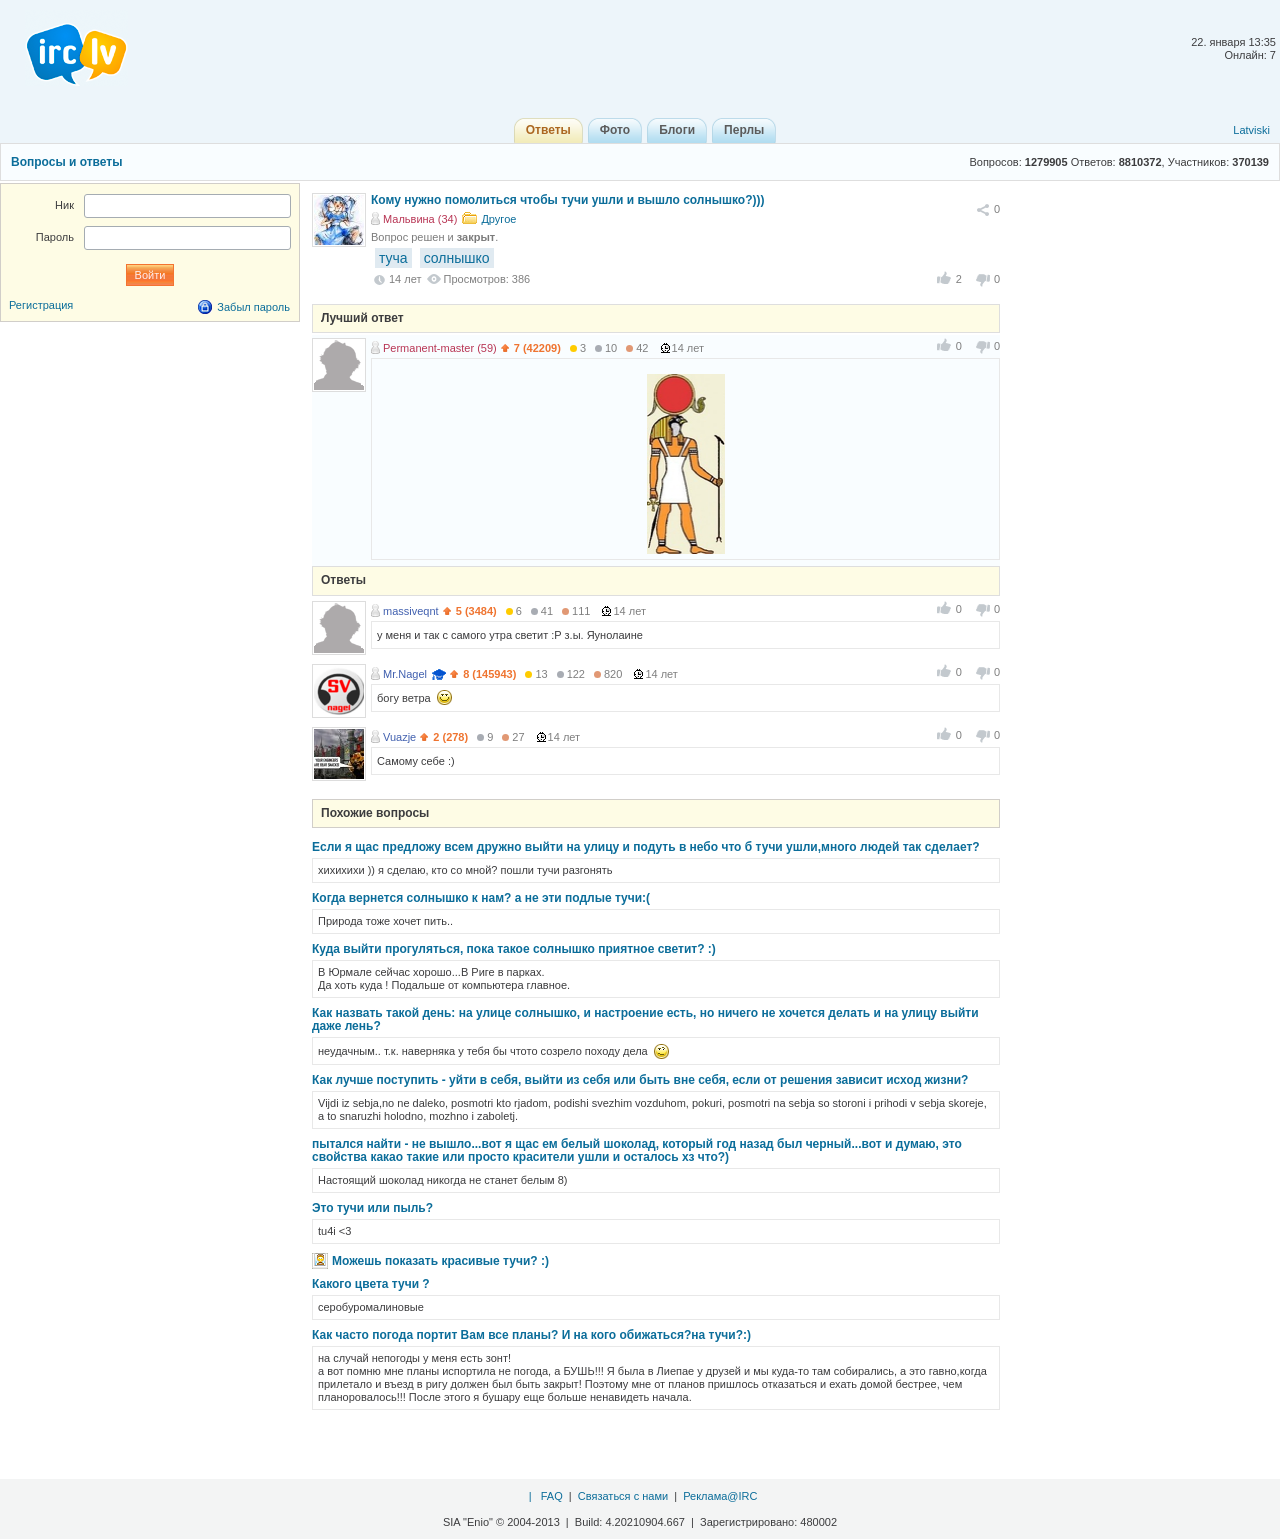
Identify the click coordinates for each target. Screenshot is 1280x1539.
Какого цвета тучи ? (371, 1284)
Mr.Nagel (405, 674)
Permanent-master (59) (440, 348)
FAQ (552, 1496)
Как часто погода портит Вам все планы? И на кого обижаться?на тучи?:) (531, 1335)
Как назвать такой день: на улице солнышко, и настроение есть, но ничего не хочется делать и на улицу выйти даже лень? (645, 1019)
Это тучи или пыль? (372, 1208)
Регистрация (41, 305)
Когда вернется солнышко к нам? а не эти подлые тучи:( (481, 898)
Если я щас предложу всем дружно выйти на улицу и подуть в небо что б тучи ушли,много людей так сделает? (646, 847)
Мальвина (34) (420, 219)
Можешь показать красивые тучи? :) (440, 1261)
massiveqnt (411, 611)
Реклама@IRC (720, 1496)
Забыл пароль (253, 307)
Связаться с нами (623, 1496)
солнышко (457, 258)
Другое (498, 219)
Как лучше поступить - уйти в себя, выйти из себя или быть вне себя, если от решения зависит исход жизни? (640, 1080)
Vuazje (399, 737)
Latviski (1251, 130)
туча (393, 258)
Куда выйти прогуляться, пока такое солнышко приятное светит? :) (514, 949)
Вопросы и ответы (66, 162)
